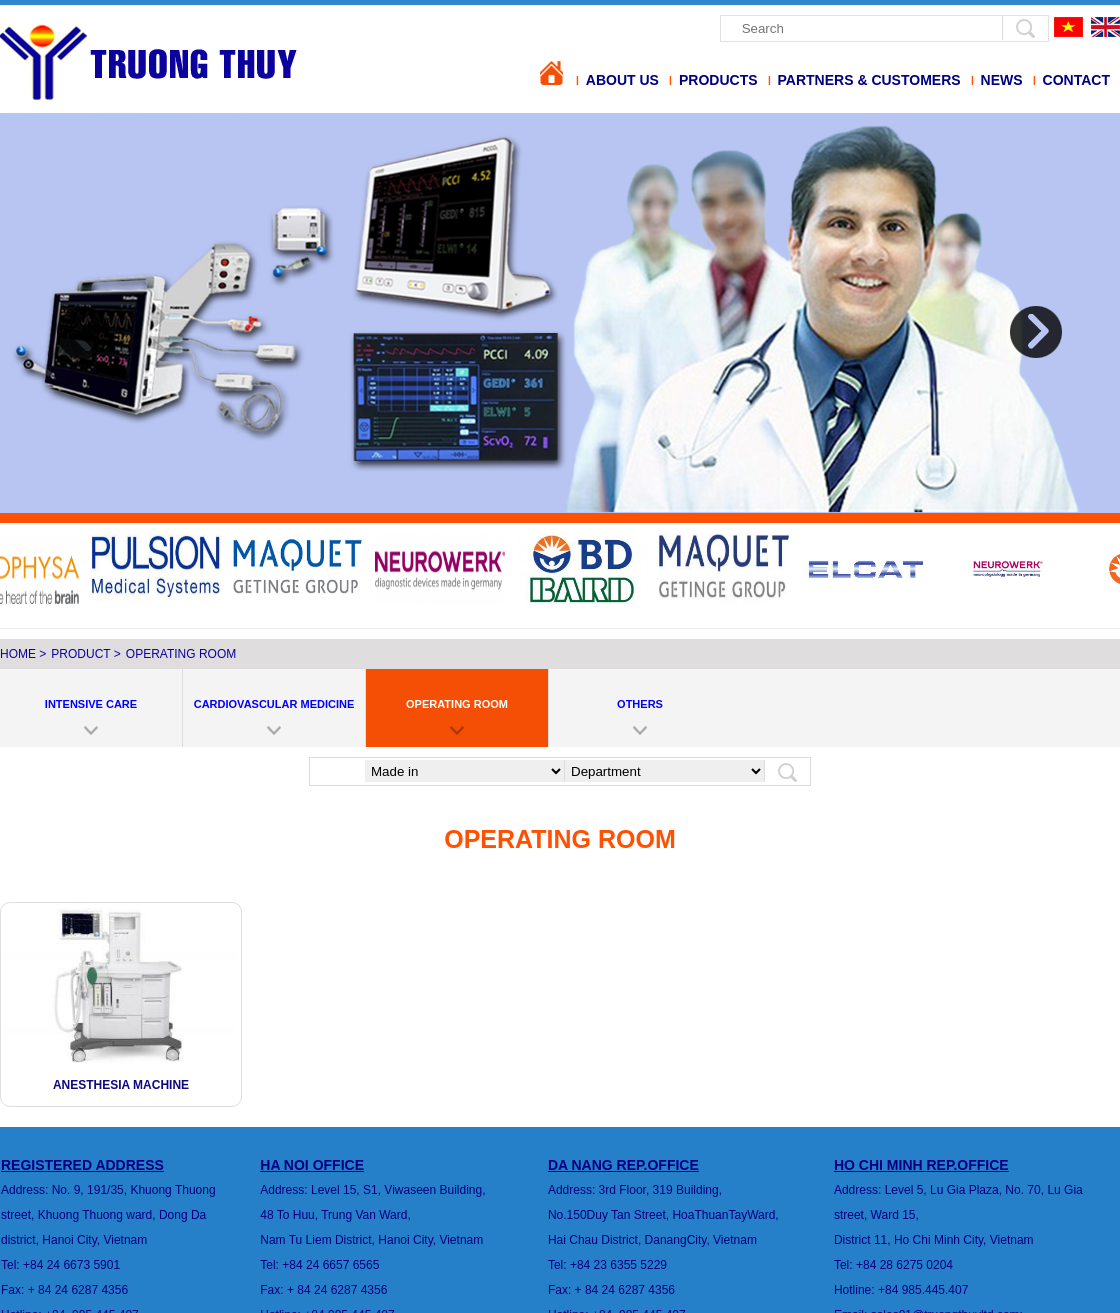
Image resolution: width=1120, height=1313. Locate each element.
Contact (1076, 80)
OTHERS (640, 704)
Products (718, 80)
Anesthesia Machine (121, 1085)
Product (80, 654)
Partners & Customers (869, 80)
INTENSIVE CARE (91, 704)
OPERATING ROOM (181, 654)
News (1002, 80)
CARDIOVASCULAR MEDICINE (274, 704)
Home (18, 654)
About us (622, 80)
